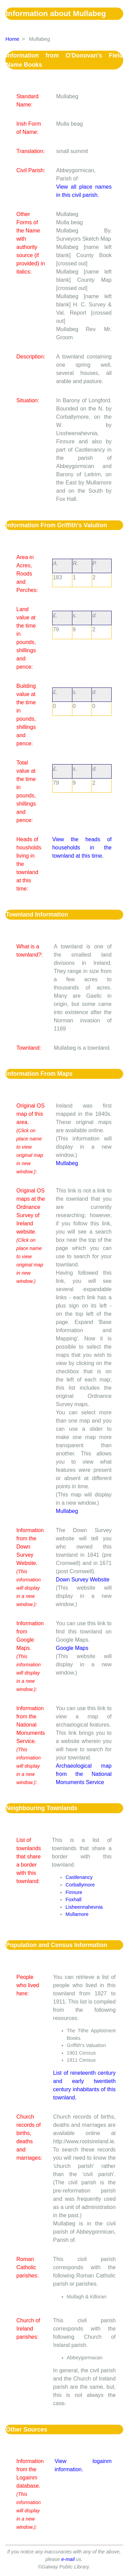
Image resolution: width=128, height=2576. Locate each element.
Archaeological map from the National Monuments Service (84, 1774)
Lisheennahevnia (84, 1907)
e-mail (68, 2559)
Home (12, 39)
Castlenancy (79, 1877)
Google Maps (72, 1648)
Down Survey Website (83, 1579)
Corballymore (80, 1884)
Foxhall (73, 1899)
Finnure (74, 1892)
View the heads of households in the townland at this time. (82, 847)
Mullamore (77, 1914)
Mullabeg (67, 1163)
